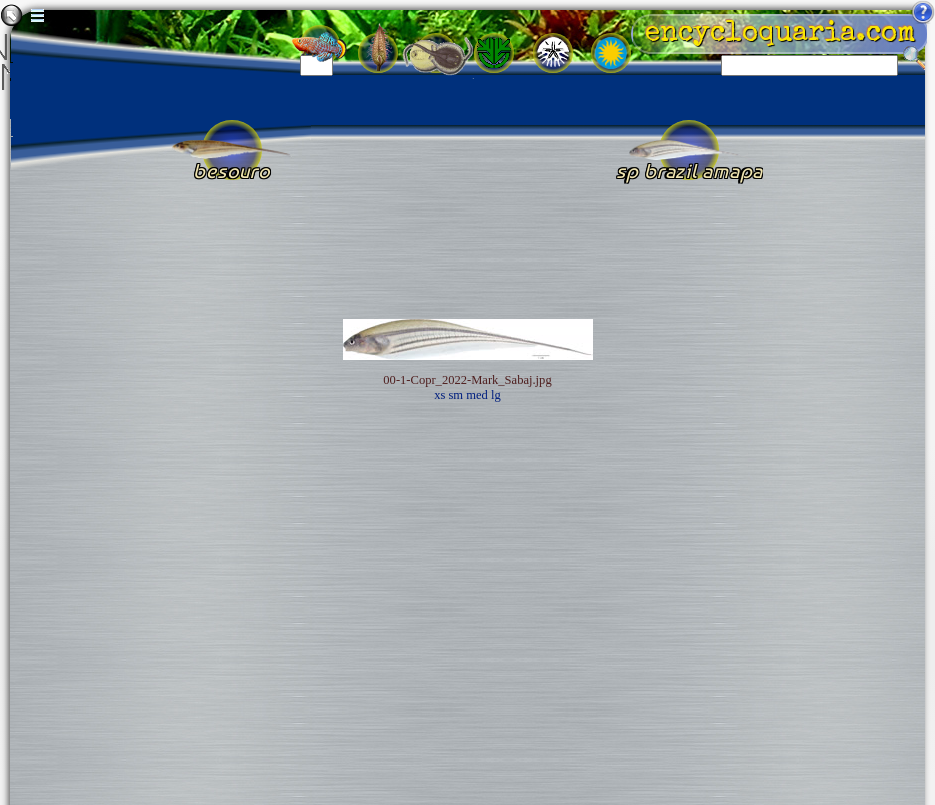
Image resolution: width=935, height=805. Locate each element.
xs (439, 395)
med (477, 395)
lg (496, 395)
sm (455, 395)
